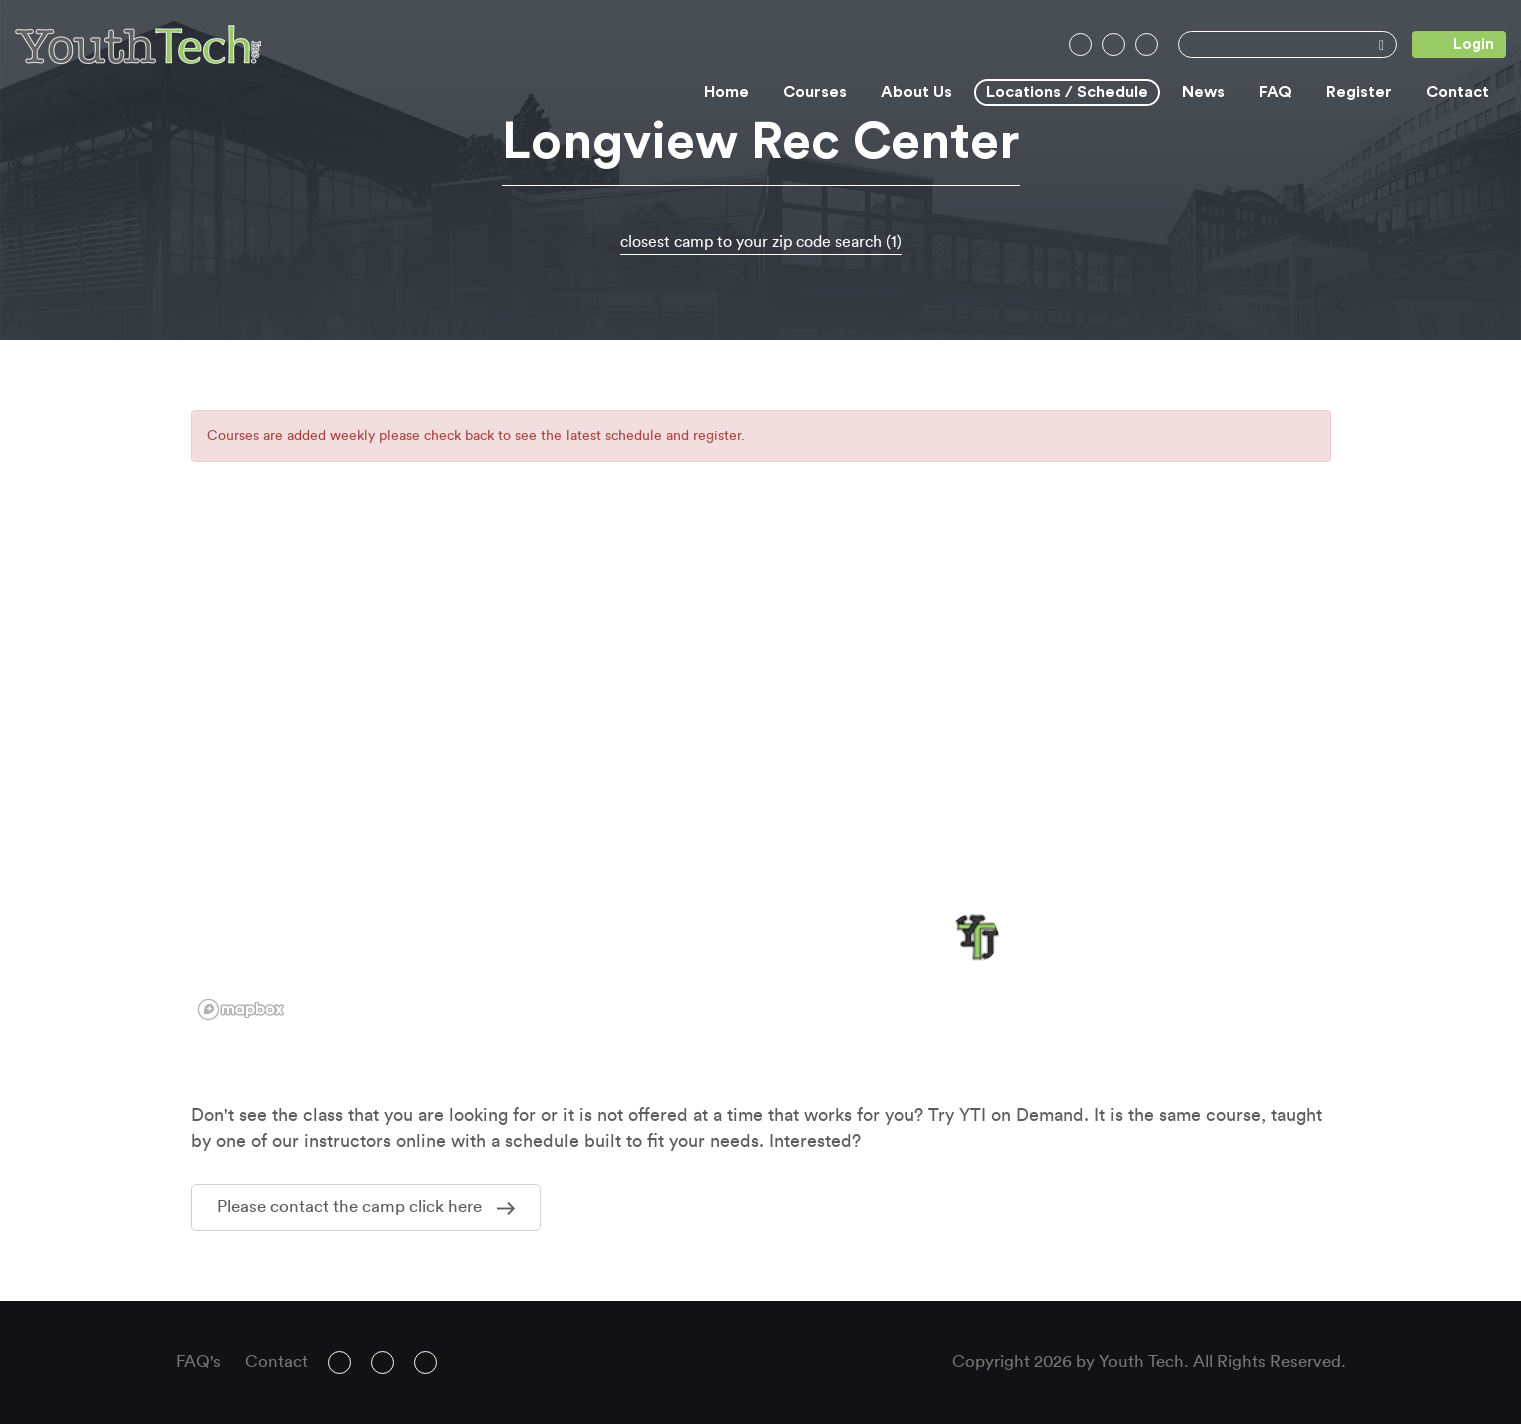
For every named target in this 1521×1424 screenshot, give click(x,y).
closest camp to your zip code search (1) (761, 242)
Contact (1457, 92)
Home (726, 92)
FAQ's (198, 1361)
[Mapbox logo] (241, 1009)
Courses (815, 92)
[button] (974, 938)
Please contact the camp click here (366, 1206)
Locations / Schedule (1067, 92)
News (1203, 92)
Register (1359, 92)
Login (1453, 44)
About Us (916, 92)
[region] (761, 777)
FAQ (1275, 92)
